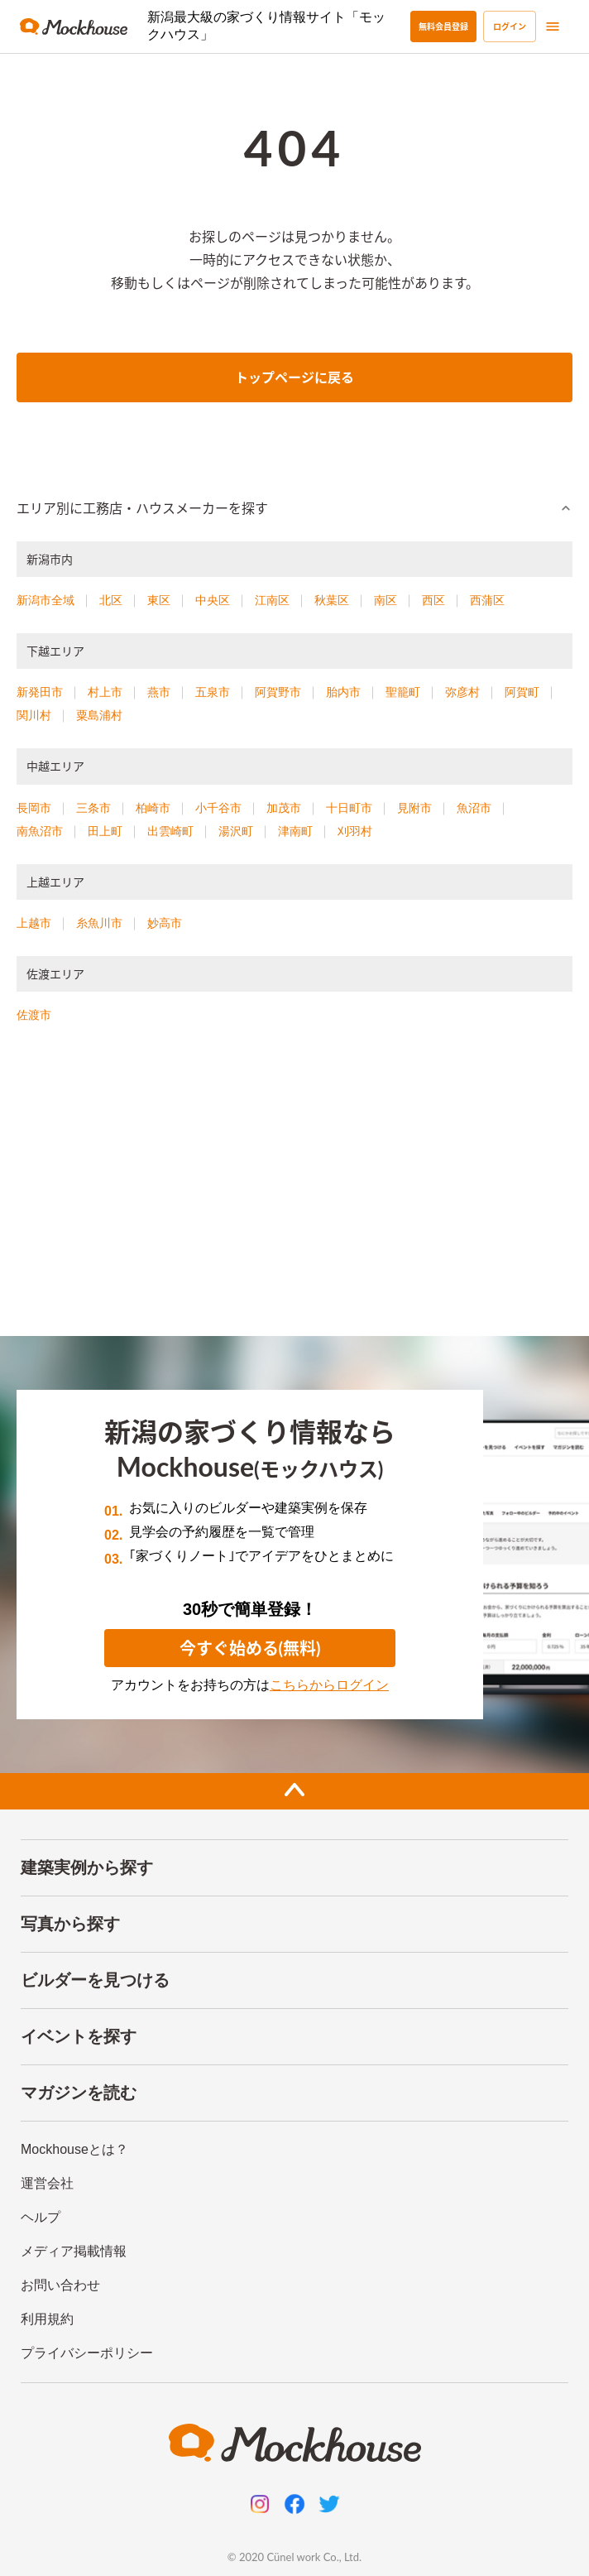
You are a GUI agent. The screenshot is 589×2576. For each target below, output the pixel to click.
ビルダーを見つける (95, 1980)
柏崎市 (153, 808)
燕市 (158, 692)
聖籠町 (402, 692)
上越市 (34, 923)
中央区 (212, 600)
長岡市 (34, 808)
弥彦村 (462, 692)
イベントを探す (78, 2036)
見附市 (414, 808)
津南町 (295, 831)
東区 (158, 600)
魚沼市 (474, 808)
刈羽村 (355, 831)
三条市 (93, 808)
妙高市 (164, 923)
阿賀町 (522, 692)
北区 (110, 600)
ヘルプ (40, 2217)
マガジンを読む (78, 2092)
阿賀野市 (278, 692)
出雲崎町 (170, 831)
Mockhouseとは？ (74, 2149)
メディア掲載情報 (74, 2251)
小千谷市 (218, 808)
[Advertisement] (294, 1187)
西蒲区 (487, 600)
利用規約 (47, 2319)
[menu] (552, 26)
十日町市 (349, 808)
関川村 (34, 715)
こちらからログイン (329, 1685)
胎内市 (343, 692)
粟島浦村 (99, 715)
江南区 (272, 600)
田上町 (105, 831)
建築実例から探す (87, 1867)
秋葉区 (331, 600)
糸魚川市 (99, 923)
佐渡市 (34, 1014)
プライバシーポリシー (87, 2353)
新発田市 (40, 692)
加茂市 (283, 808)
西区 (433, 600)
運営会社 (47, 2183)
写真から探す (70, 1924)
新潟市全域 (45, 600)
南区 (385, 600)
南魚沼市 (40, 831)
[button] (294, 508)
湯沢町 (235, 831)
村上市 (105, 692)
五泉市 (212, 692)
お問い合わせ (60, 2285)
